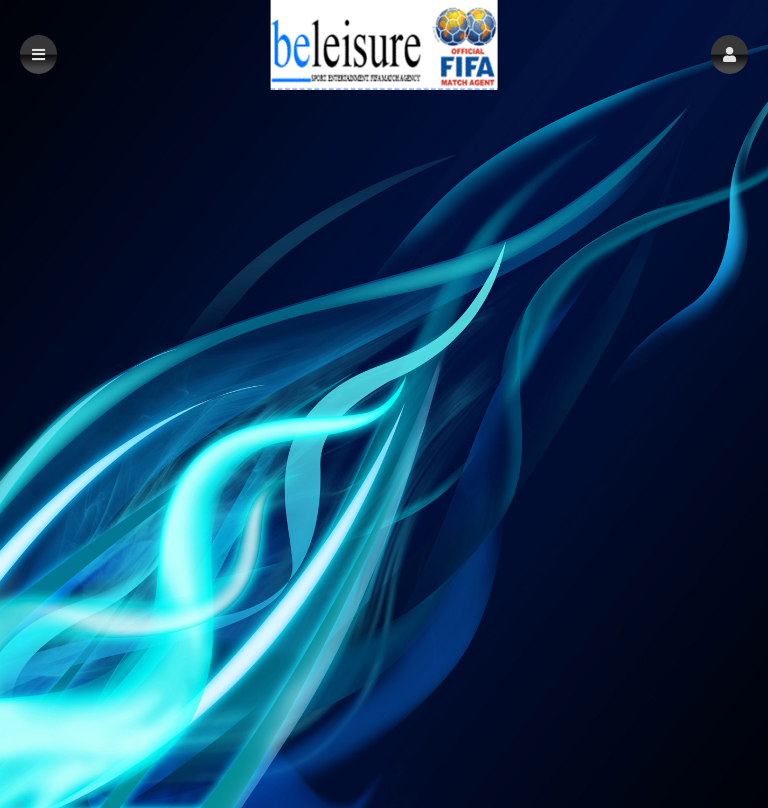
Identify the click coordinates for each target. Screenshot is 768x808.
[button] (729, 54)
